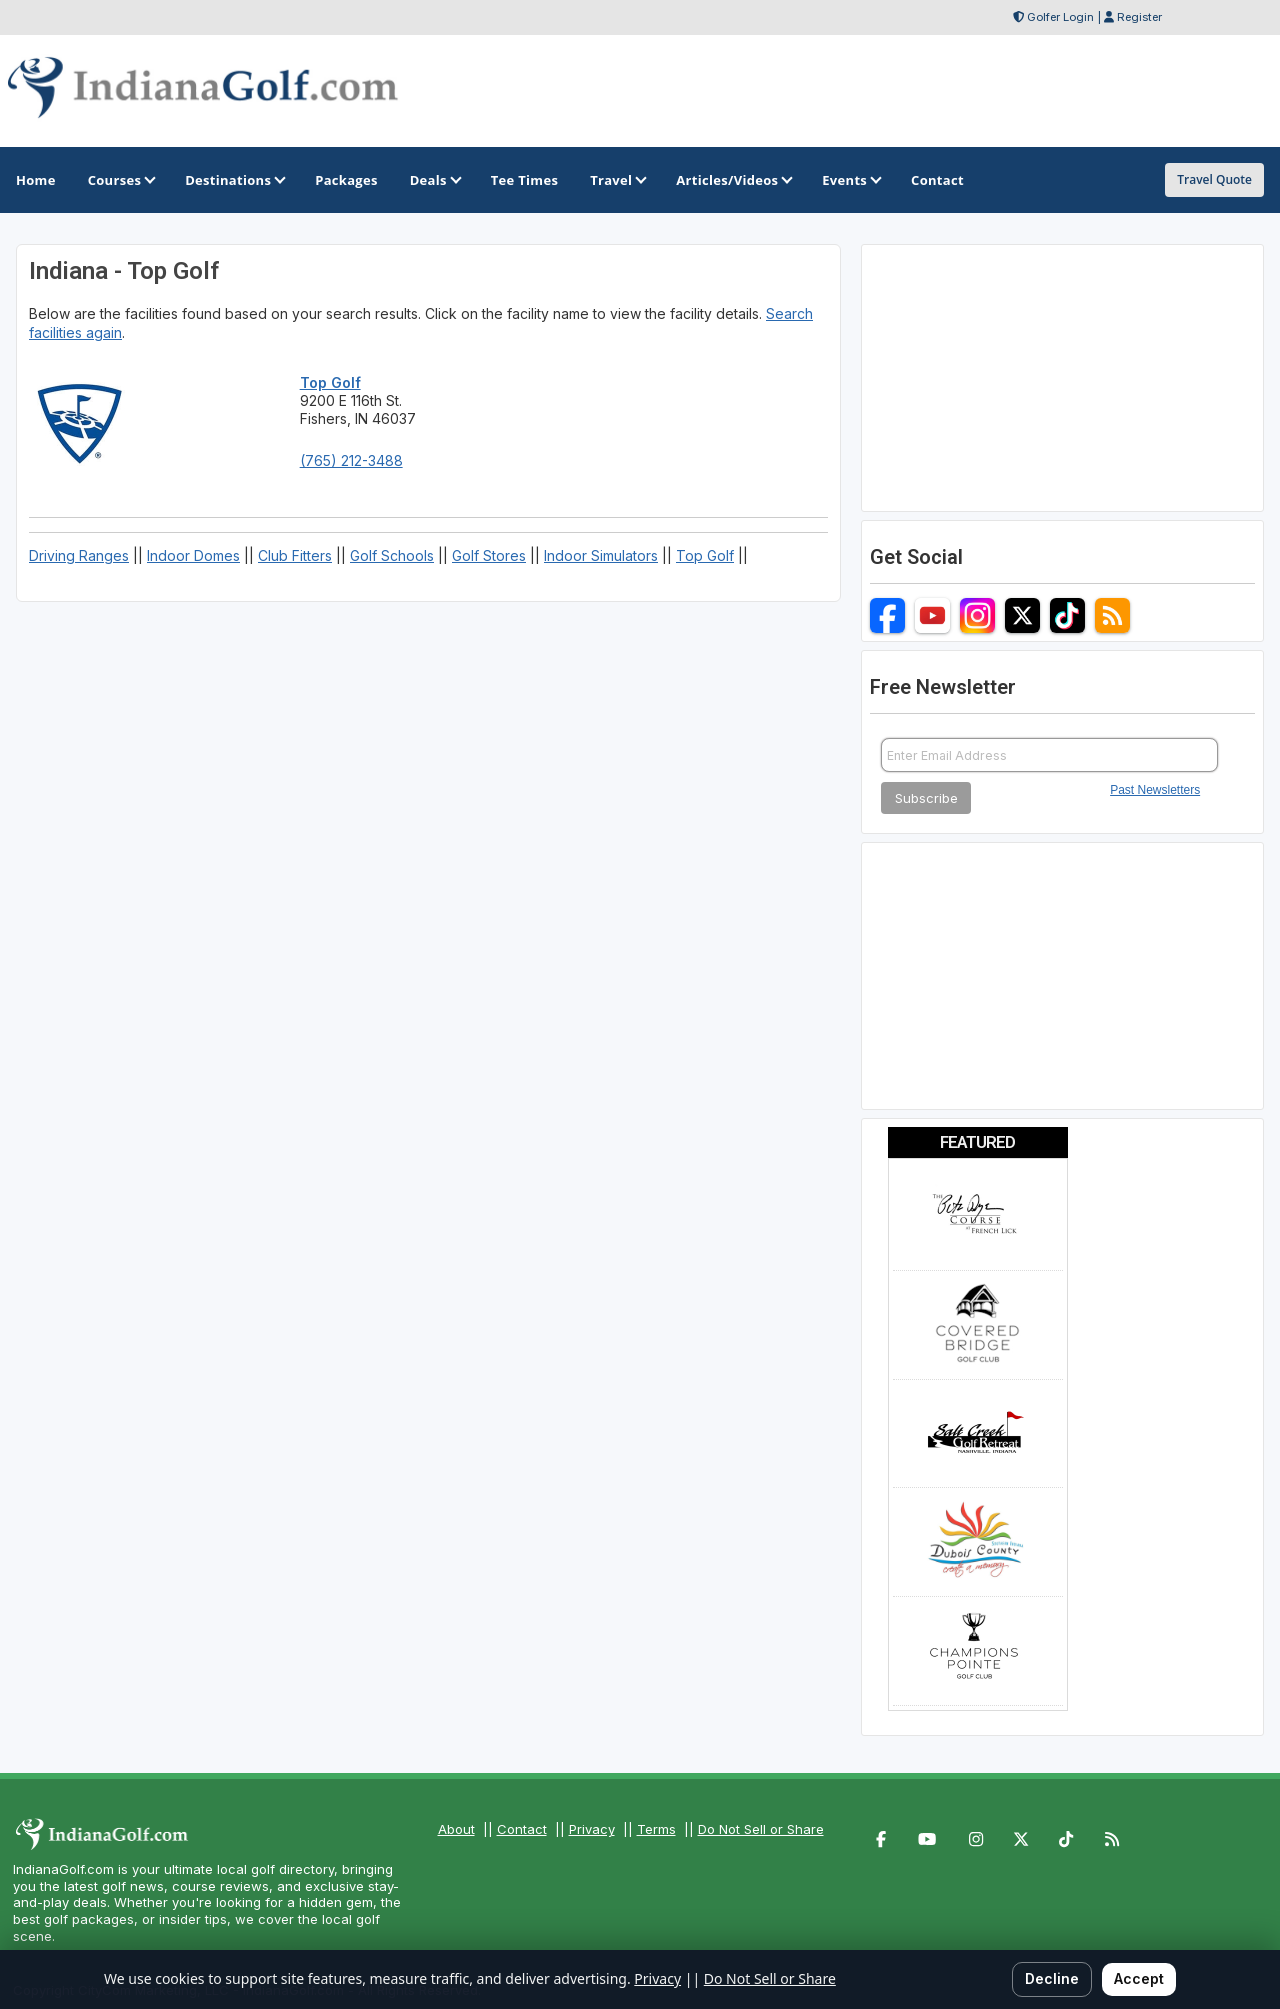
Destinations (234, 180)
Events (850, 180)
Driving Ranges (79, 555)
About (456, 1829)
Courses (120, 180)
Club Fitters (295, 555)
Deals (434, 180)
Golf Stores (489, 555)
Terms (656, 1829)
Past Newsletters (1155, 790)
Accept (1139, 1978)
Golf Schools (392, 555)
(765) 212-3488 (351, 460)
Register (1139, 17)
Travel (617, 180)
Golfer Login (1060, 17)
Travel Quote (1214, 179)
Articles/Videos (733, 180)
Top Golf (705, 555)
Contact (522, 1829)
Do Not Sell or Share (761, 1829)
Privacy (592, 1829)
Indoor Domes (193, 555)
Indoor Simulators (601, 555)
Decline (1052, 1978)
